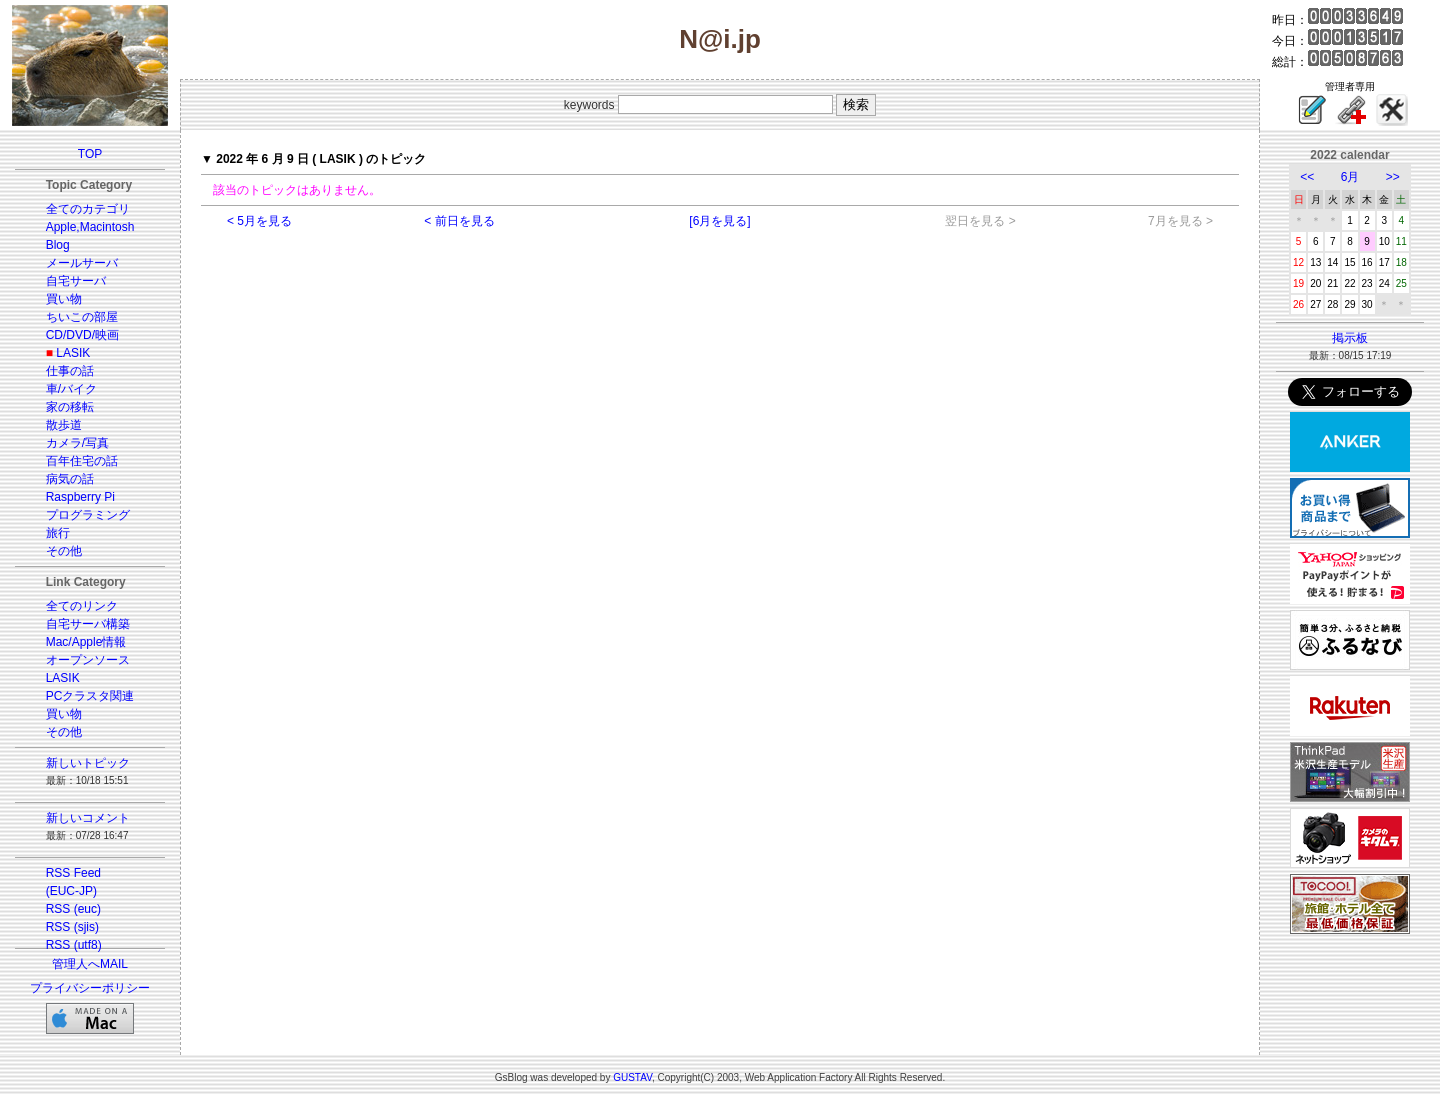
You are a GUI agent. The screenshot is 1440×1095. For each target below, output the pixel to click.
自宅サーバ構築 (88, 624)
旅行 (58, 533)
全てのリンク (82, 606)
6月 (1350, 177)
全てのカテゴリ (88, 209)
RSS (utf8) (74, 945)
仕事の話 (70, 371)
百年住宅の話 (82, 461)
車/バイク (71, 389)
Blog (58, 245)
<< (1307, 177)
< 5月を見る (259, 221)
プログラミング (88, 515)
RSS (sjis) (72, 927)
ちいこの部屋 (82, 317)
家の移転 (70, 407)
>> (1393, 177)
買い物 (64, 299)
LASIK (73, 353)
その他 (64, 551)
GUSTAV (632, 1077)
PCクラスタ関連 (90, 696)
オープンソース (88, 660)
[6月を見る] (719, 221)
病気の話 (70, 479)
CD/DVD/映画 (82, 335)
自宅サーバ (76, 281)
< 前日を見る (459, 221)
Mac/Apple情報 (86, 642)
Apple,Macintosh (90, 227)
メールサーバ (82, 263)
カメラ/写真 (77, 443)
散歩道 (64, 425)
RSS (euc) (73, 909)
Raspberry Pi (80, 497)
